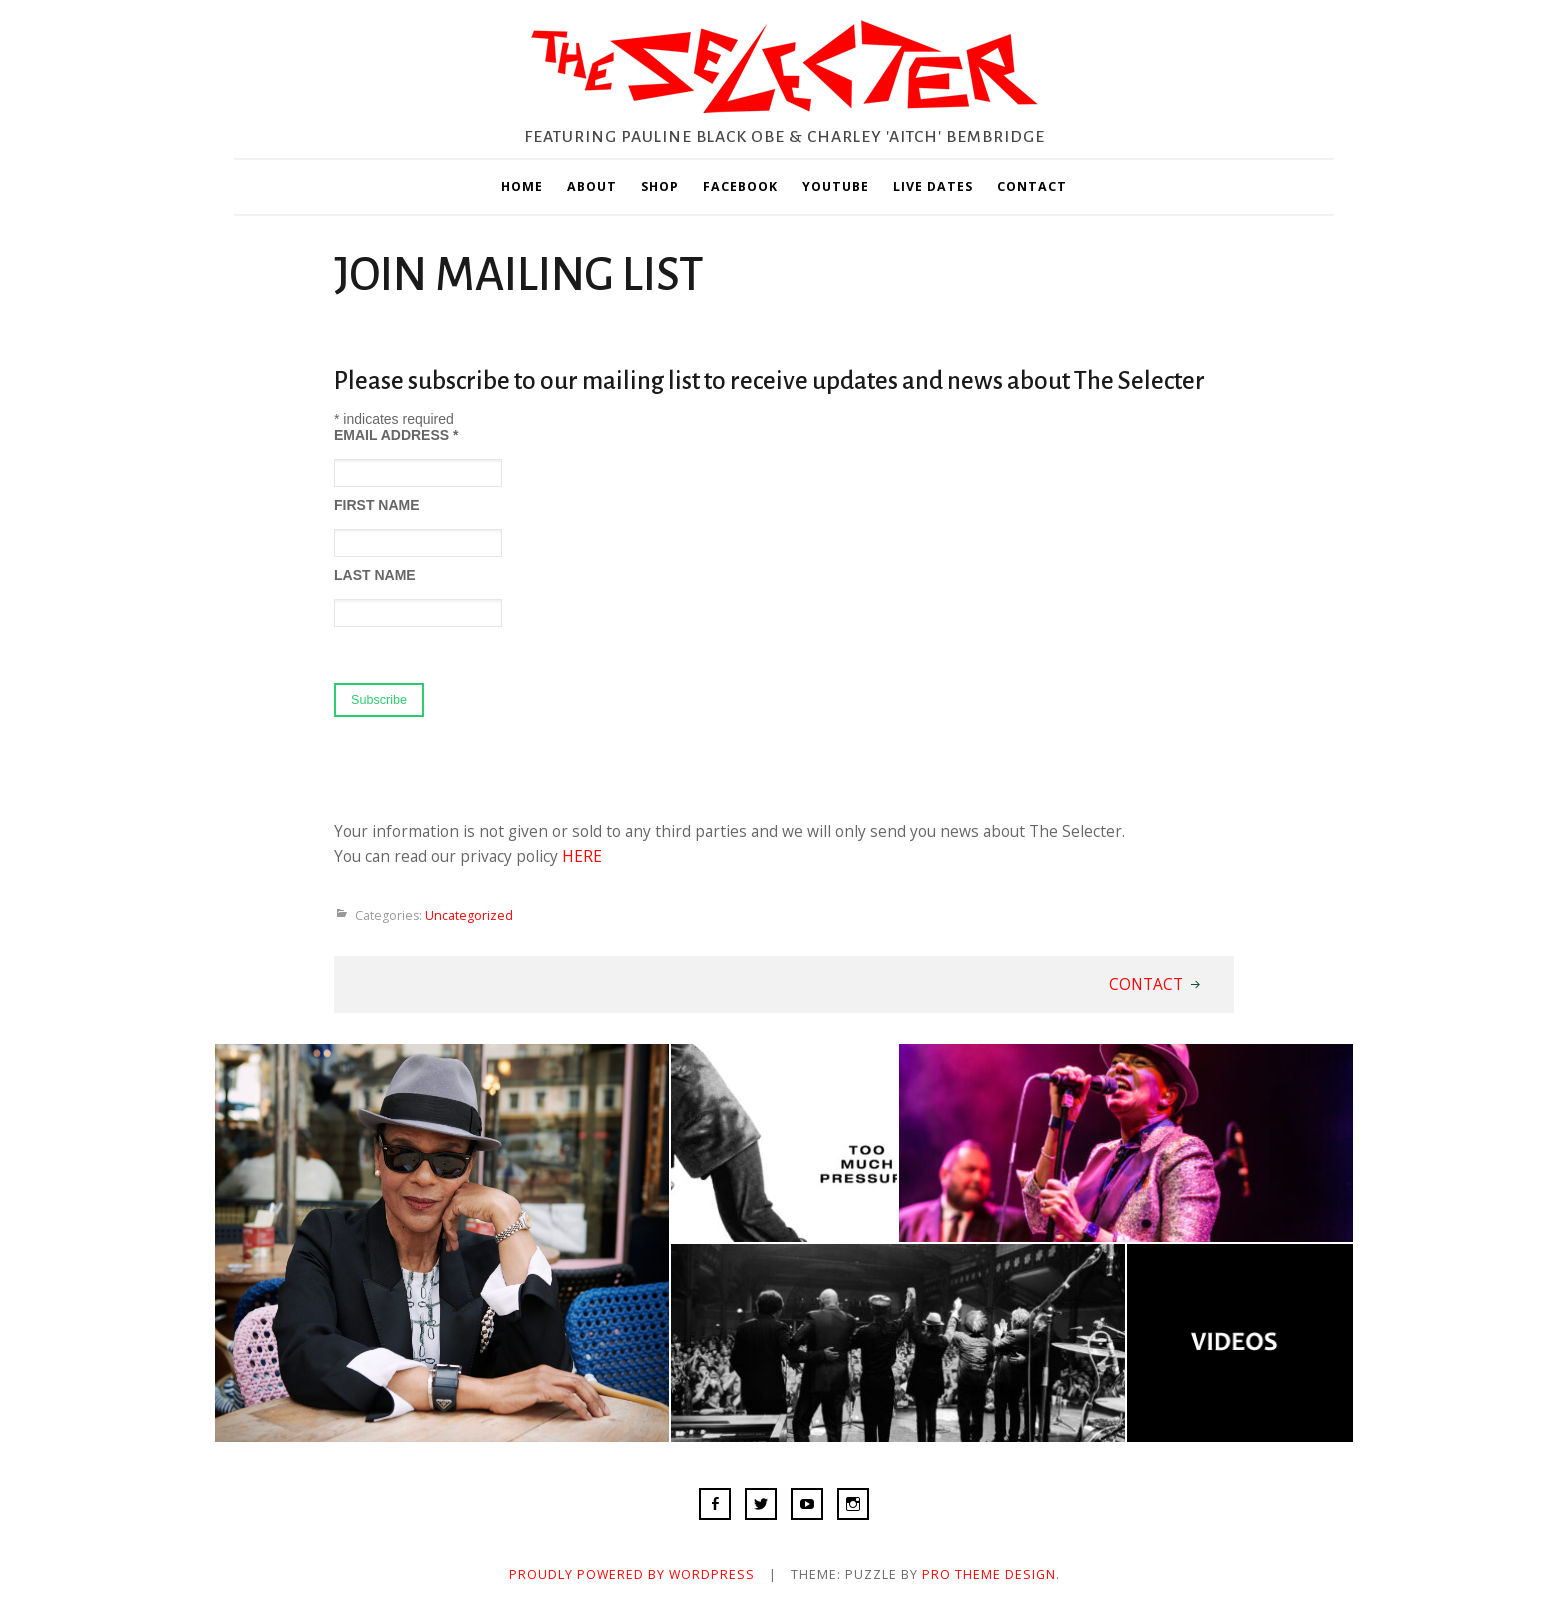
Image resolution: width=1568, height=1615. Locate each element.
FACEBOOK (740, 186)
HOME (522, 186)
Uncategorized (469, 915)
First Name (377, 505)
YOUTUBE (835, 186)
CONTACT (1032, 186)
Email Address (396, 435)
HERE (582, 856)
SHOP (660, 186)
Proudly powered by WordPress (632, 1574)
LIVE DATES (933, 186)
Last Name (375, 575)
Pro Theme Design (989, 1574)
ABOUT (592, 186)
